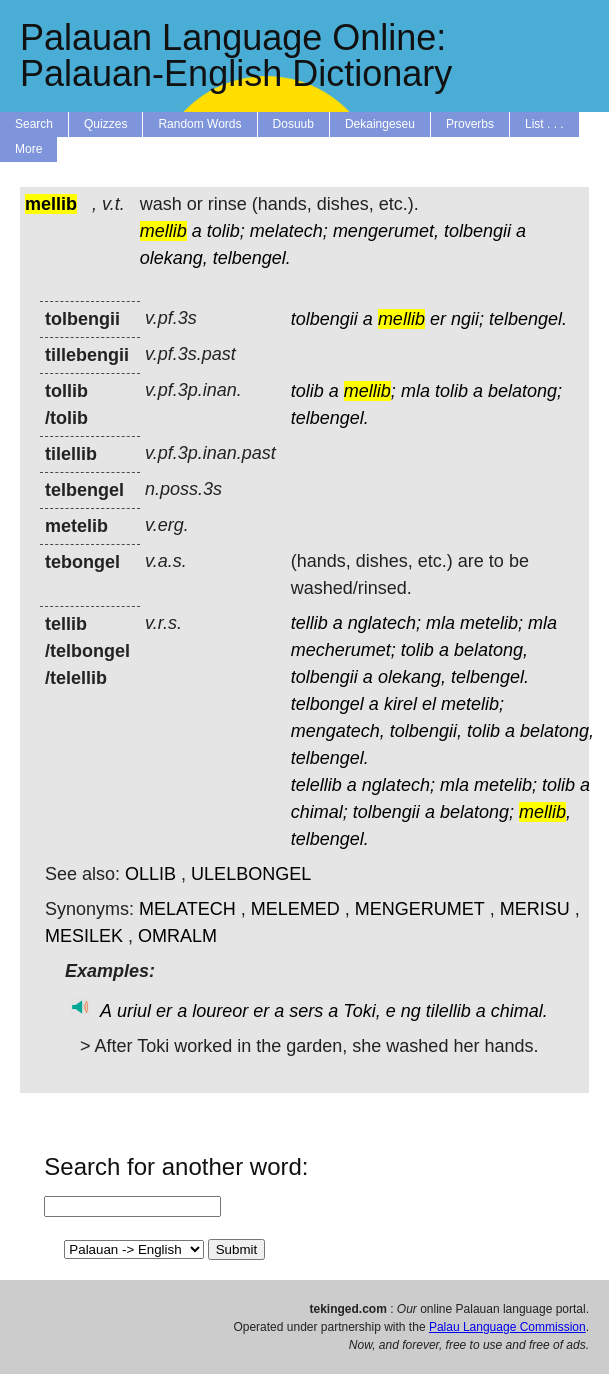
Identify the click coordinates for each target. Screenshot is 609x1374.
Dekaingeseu (380, 124)
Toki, (361, 1011)
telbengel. (252, 258)
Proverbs (470, 124)
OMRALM (177, 936)
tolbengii (477, 231)
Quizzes (105, 124)
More (28, 149)
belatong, (491, 650)
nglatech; (384, 623)
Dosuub (293, 124)
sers (306, 1011)
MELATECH (187, 909)
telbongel (327, 704)
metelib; (491, 623)
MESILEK (84, 936)
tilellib (448, 1011)
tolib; (226, 231)
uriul (134, 1011)
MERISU (535, 909)
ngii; (467, 319)
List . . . (544, 124)
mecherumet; (343, 650)
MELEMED (295, 909)
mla (415, 391)
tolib (307, 391)
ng (411, 1011)
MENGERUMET (420, 909)
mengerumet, (386, 231)
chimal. (519, 1011)
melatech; (289, 231)
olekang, (174, 258)
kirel (400, 704)
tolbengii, (426, 731)
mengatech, (338, 731)
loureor (220, 1011)
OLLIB (150, 874)
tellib (309, 623)
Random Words (199, 124)
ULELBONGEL (251, 874)
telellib (316, 785)
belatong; (525, 391)
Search (34, 124)
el (429, 704)
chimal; (319, 812)
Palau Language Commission (507, 1327)
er (438, 319)
